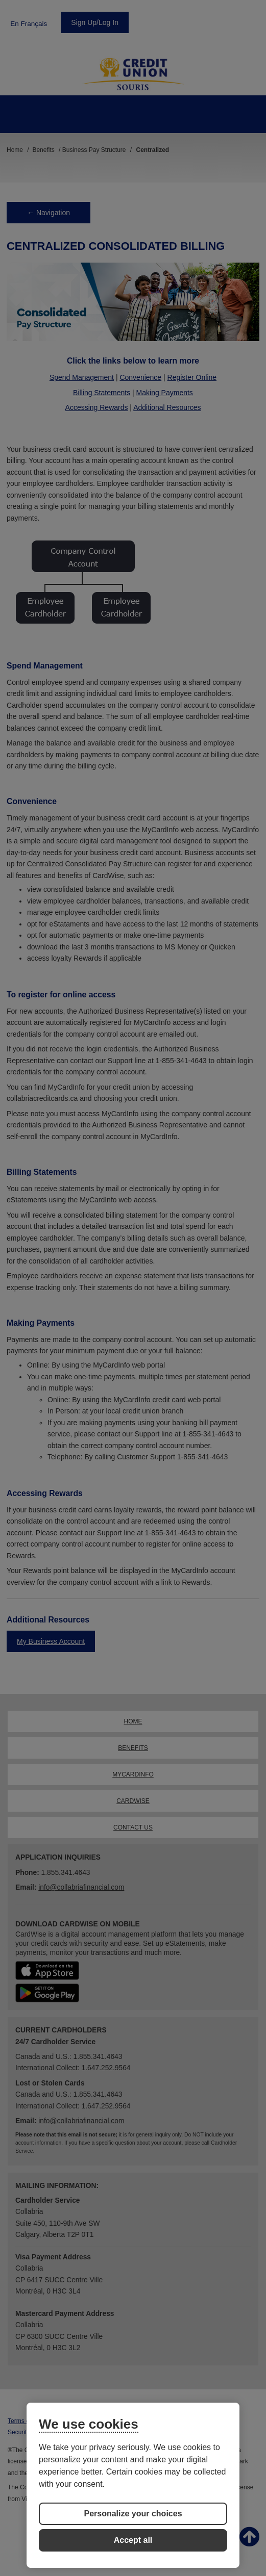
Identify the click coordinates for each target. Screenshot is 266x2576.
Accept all (133, 2540)
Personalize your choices (133, 2513)
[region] (133, 2485)
